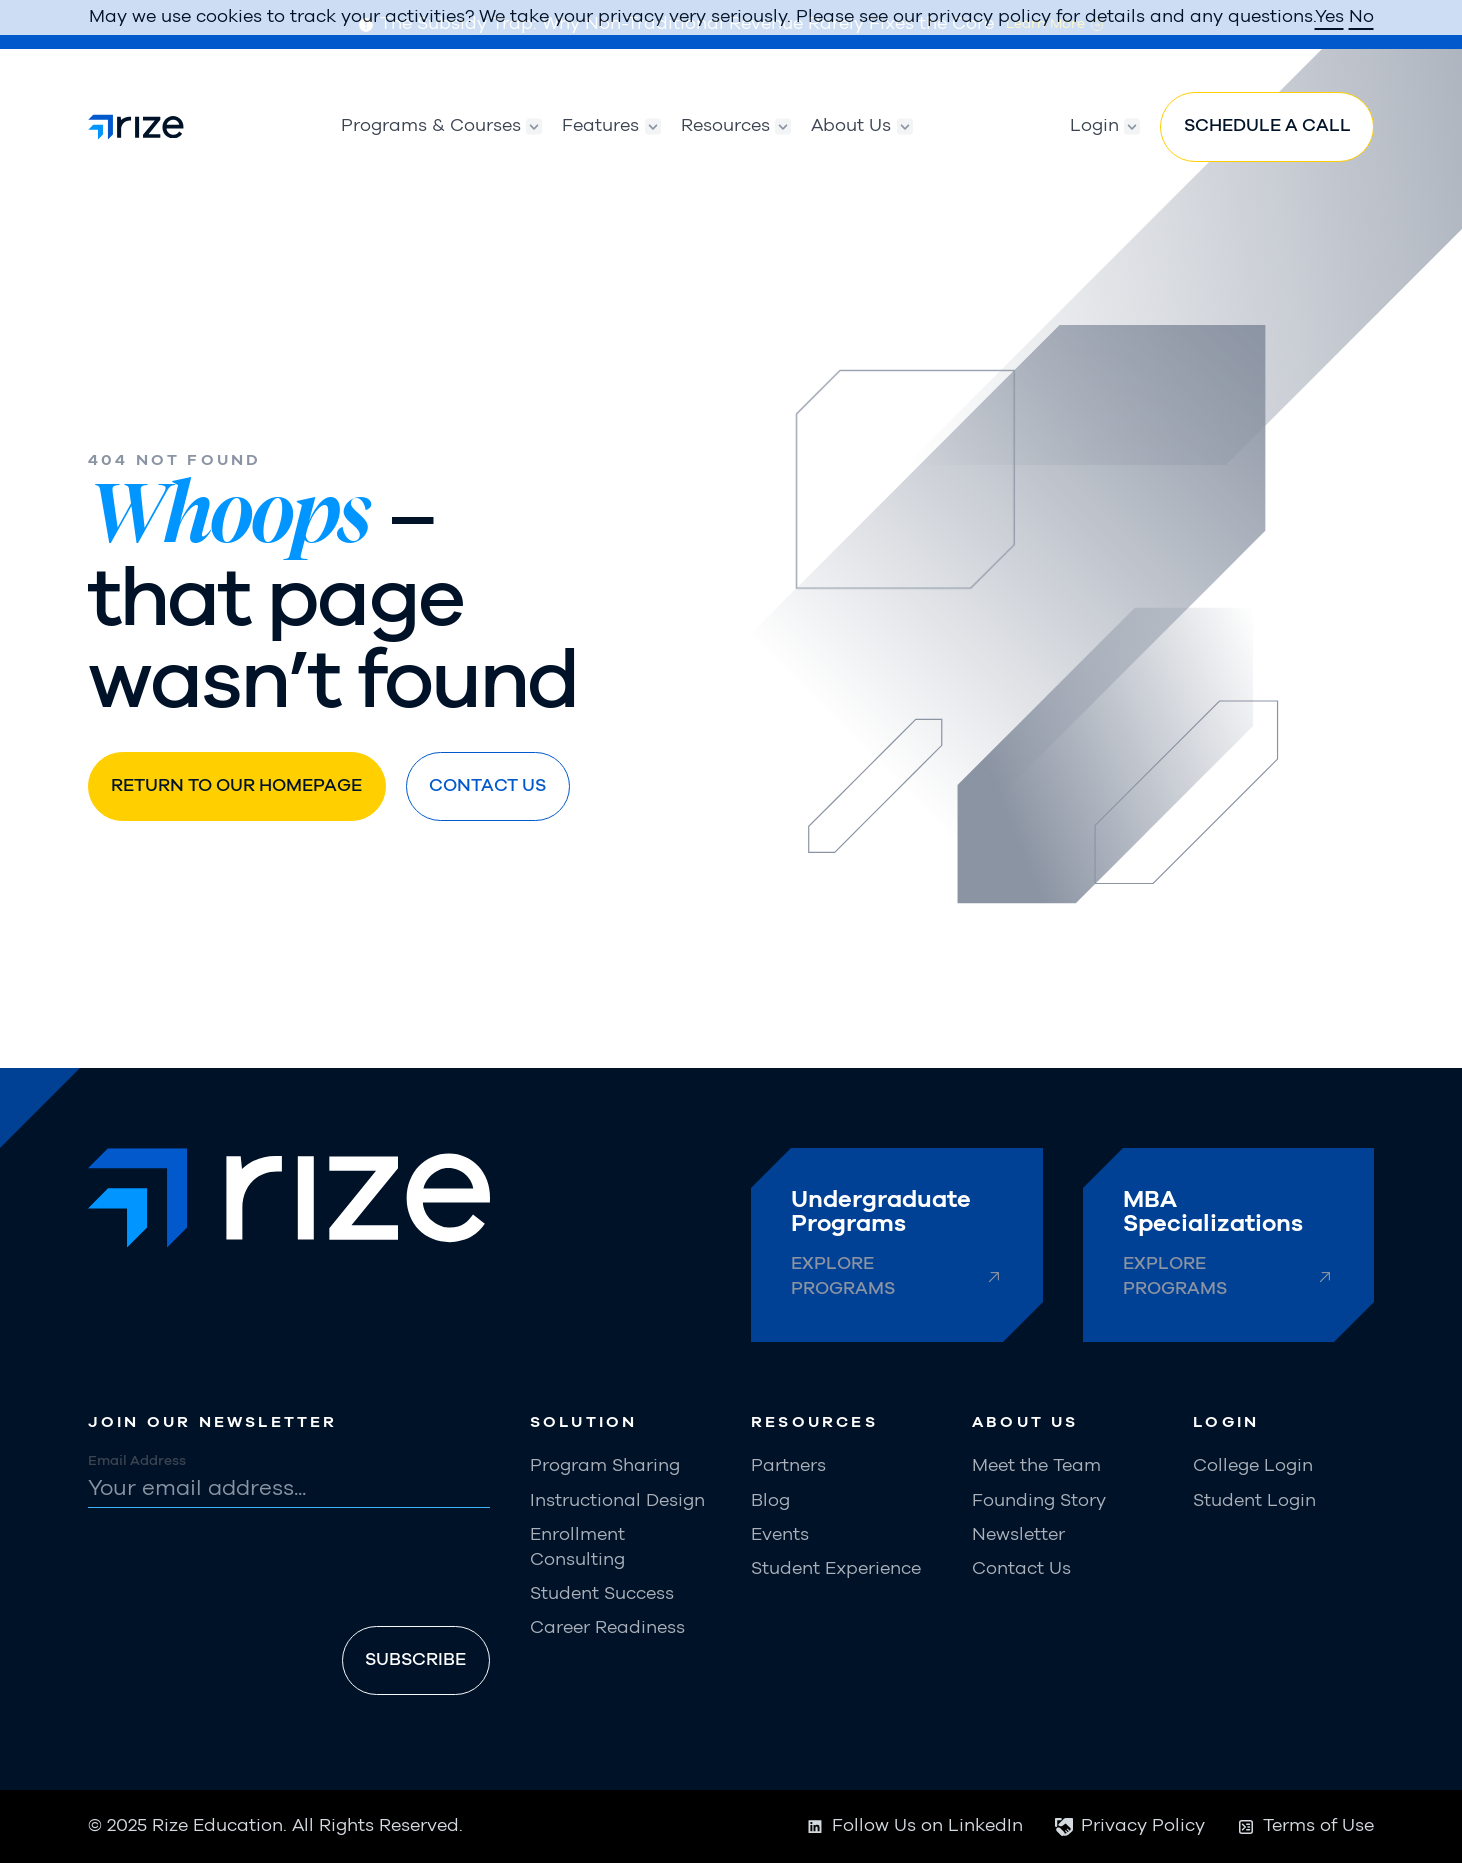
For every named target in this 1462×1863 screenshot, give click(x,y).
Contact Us (1021, 1569)
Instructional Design (617, 1501)
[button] (431, 127)
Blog (770, 1501)
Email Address (137, 1461)
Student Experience (836, 1569)
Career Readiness (607, 1628)
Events (780, 1535)
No (1361, 17)
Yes (1329, 17)
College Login (1253, 1466)
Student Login (1254, 1501)
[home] (136, 127)
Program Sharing (605, 1466)
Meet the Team (1036, 1466)
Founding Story (1039, 1501)
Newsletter (1018, 1535)
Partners (788, 1466)
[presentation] (240, 1571)
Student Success (602, 1594)
